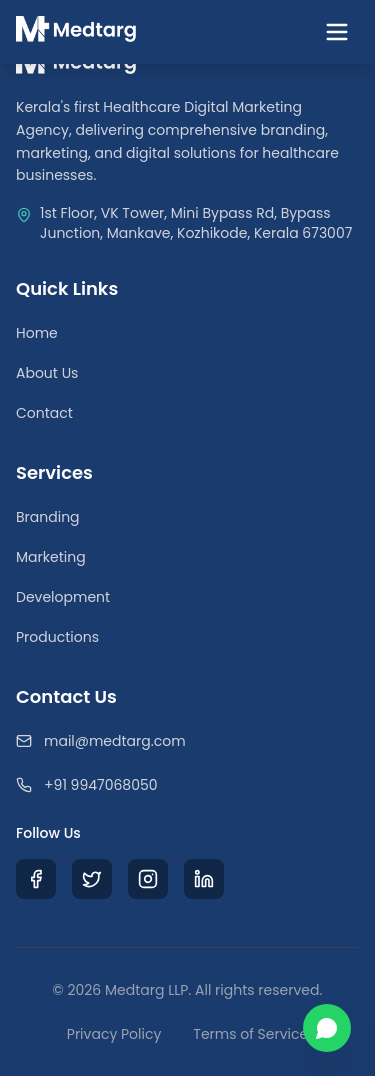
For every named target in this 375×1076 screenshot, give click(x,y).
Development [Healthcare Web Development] (63, 597)
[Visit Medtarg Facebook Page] (36, 879)
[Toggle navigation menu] (337, 32)
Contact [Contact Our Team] (44, 413)
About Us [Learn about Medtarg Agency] (47, 373)
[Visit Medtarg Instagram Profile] (148, 879)
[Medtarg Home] (76, 32)
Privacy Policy (114, 1034)
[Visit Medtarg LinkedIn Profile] (204, 879)
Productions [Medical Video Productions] (57, 637)
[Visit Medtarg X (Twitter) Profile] (92, 879)
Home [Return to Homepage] (37, 333)
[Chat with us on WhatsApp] (327, 1028)
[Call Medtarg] (187, 785)
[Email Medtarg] (187, 741)
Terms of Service (250, 1034)
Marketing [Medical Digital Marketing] (51, 557)
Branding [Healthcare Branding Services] (48, 517)
